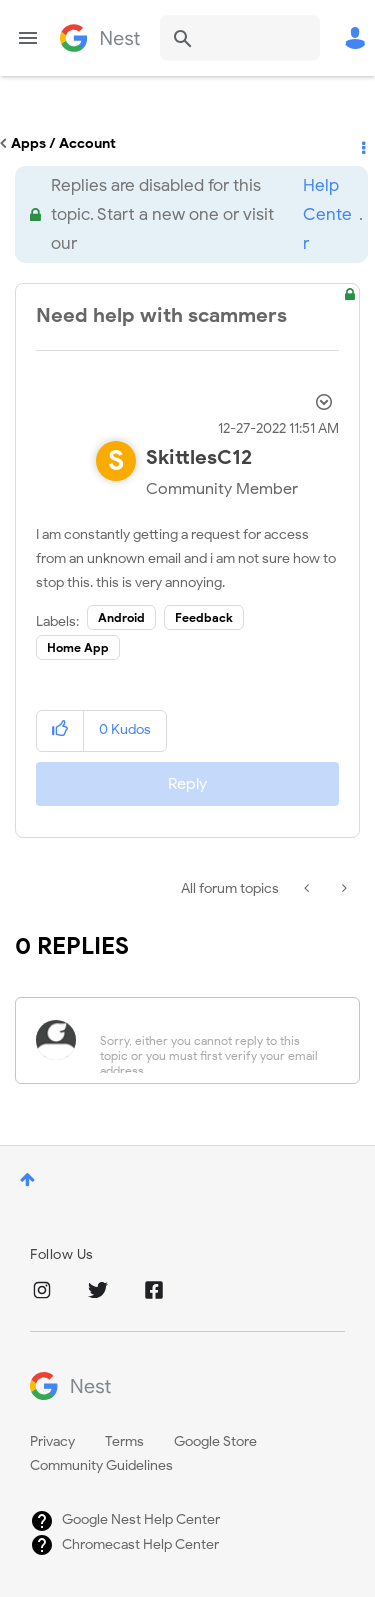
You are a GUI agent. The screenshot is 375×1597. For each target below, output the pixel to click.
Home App (78, 647)
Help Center (327, 214)
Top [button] (27, 1179)
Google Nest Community (100, 38)
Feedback (204, 617)
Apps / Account (63, 143)
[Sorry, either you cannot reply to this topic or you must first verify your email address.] (213, 1040)
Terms (124, 1441)
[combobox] (240, 38)
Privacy (52, 1441)
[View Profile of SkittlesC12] (199, 457)
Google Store (215, 1441)
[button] (60, 730)
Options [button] (362, 144)
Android (121, 617)
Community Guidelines (101, 1465)
